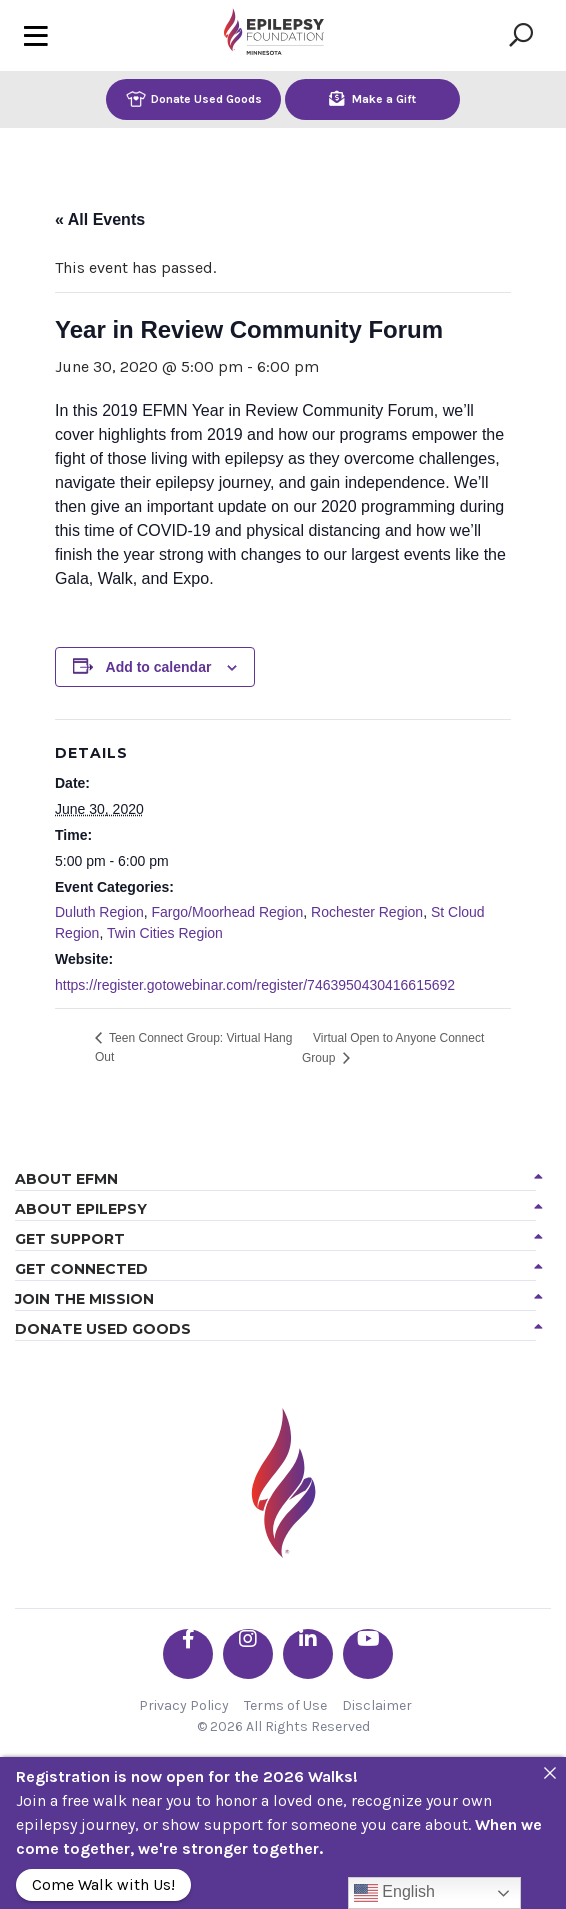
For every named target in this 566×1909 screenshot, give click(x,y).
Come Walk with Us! (103, 1884)
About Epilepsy (81, 1209)
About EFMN (66, 1179)
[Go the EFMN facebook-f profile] (188, 1654)
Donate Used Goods (194, 98)
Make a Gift (372, 98)
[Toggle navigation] (36, 35)
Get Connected (81, 1269)
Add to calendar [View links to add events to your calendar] (159, 667)
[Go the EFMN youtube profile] (368, 1654)
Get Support (70, 1239)
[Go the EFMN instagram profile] (248, 1654)
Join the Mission (84, 1299)
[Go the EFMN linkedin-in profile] (308, 1654)
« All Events (100, 219)
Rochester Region (367, 912)
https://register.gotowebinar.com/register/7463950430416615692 (255, 985)
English (394, 1893)
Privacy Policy (184, 1705)
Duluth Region (99, 912)
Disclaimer (377, 1705)
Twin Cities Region (165, 933)
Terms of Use (285, 1705)
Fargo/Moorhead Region (228, 912)
